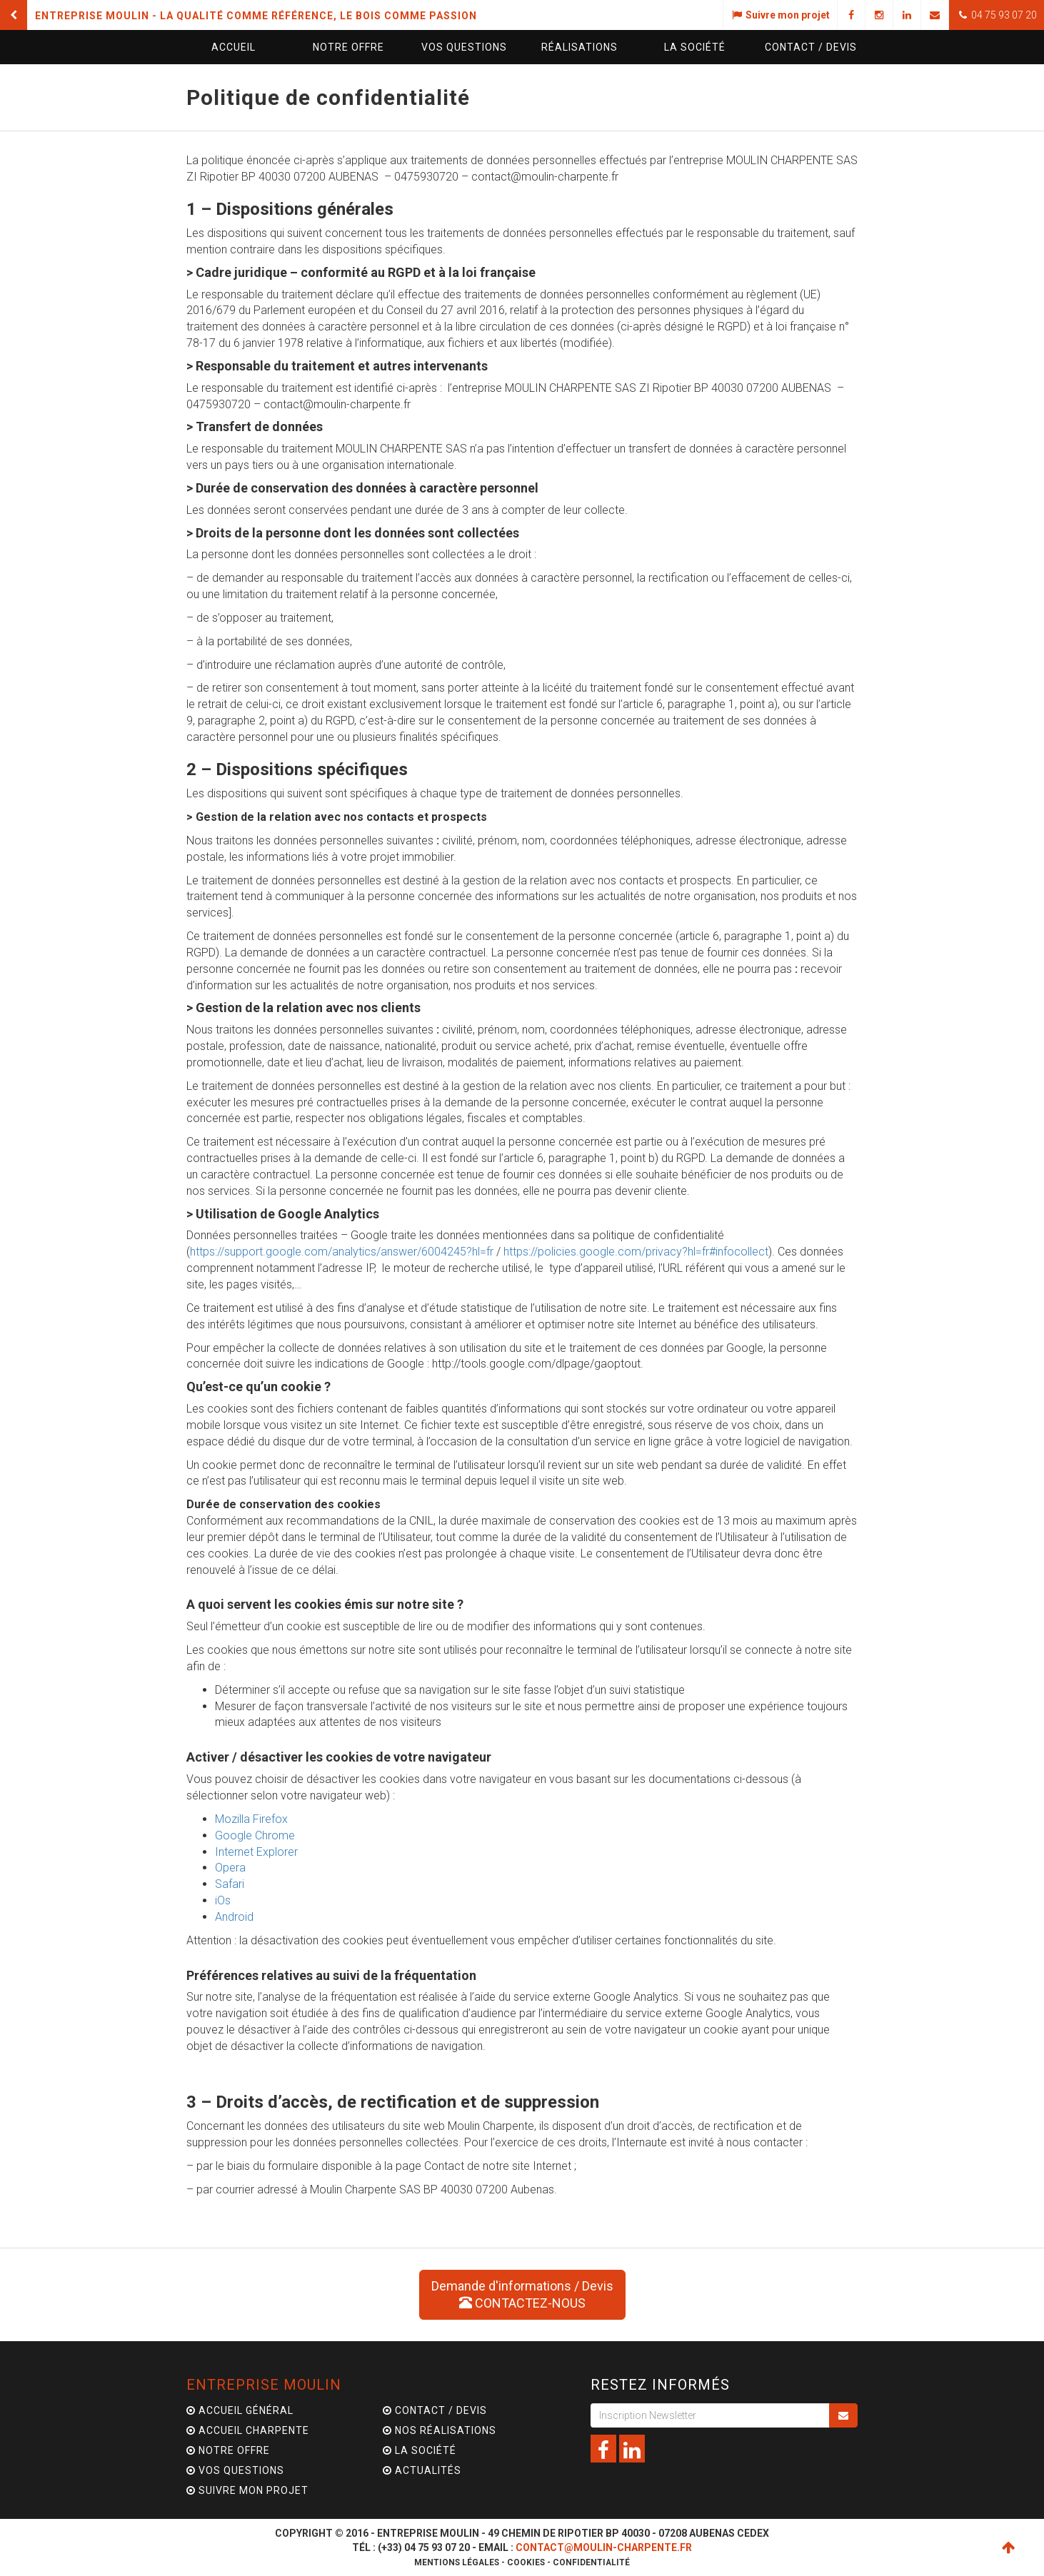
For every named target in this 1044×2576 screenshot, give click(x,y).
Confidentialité (591, 2562)
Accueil (233, 47)
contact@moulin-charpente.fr (604, 2547)
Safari (229, 1884)
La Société (419, 2450)
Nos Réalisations (439, 2430)
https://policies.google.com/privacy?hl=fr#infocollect (635, 1251)
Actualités (422, 2470)
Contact (811, 47)
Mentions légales (456, 2562)
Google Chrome (255, 1835)
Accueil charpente (247, 2430)
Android (234, 1917)
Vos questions (235, 2470)
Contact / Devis (435, 2410)
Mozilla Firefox (251, 1819)
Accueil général (239, 2410)
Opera (230, 1867)
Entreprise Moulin (263, 2384)
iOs (223, 1900)
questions (464, 47)
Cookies (526, 2562)
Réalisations (579, 47)
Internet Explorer (256, 1852)
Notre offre (348, 47)
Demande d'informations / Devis (522, 2294)
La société (695, 47)
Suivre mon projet (247, 2490)
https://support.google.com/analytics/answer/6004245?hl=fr (341, 1251)
